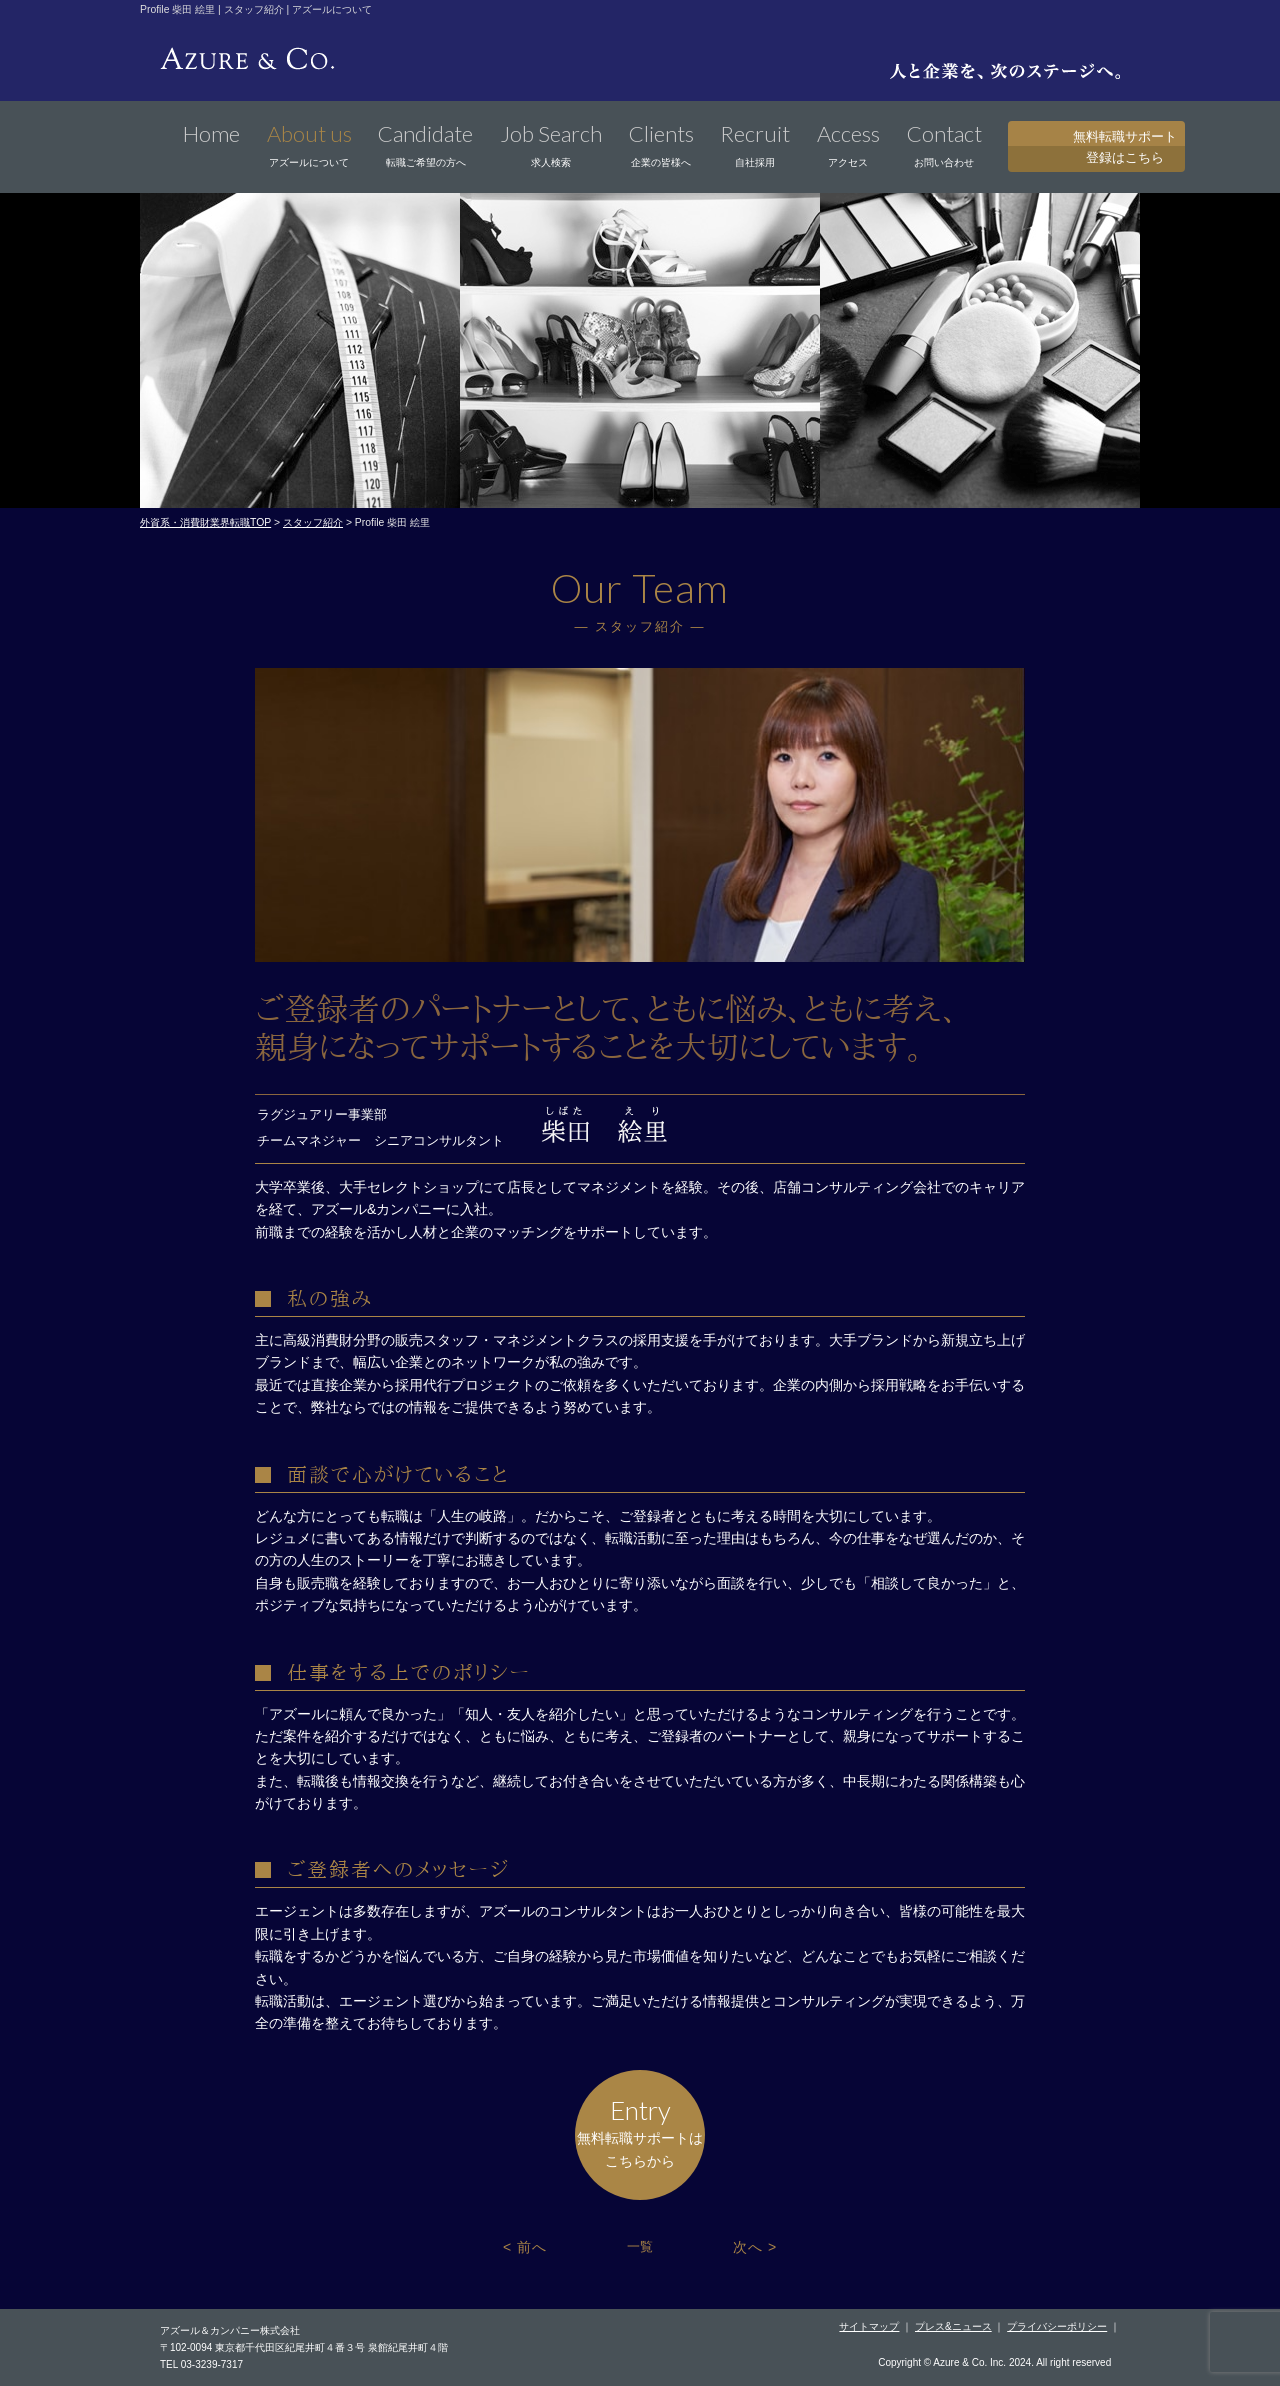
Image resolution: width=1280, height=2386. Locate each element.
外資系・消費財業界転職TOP (205, 522)
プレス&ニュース (953, 2326)
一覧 (640, 2246)
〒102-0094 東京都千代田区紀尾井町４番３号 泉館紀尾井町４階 (304, 2347)
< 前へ (525, 2247)
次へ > (755, 2247)
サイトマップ (869, 2326)
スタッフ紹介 (313, 522)
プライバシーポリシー (1057, 2326)
